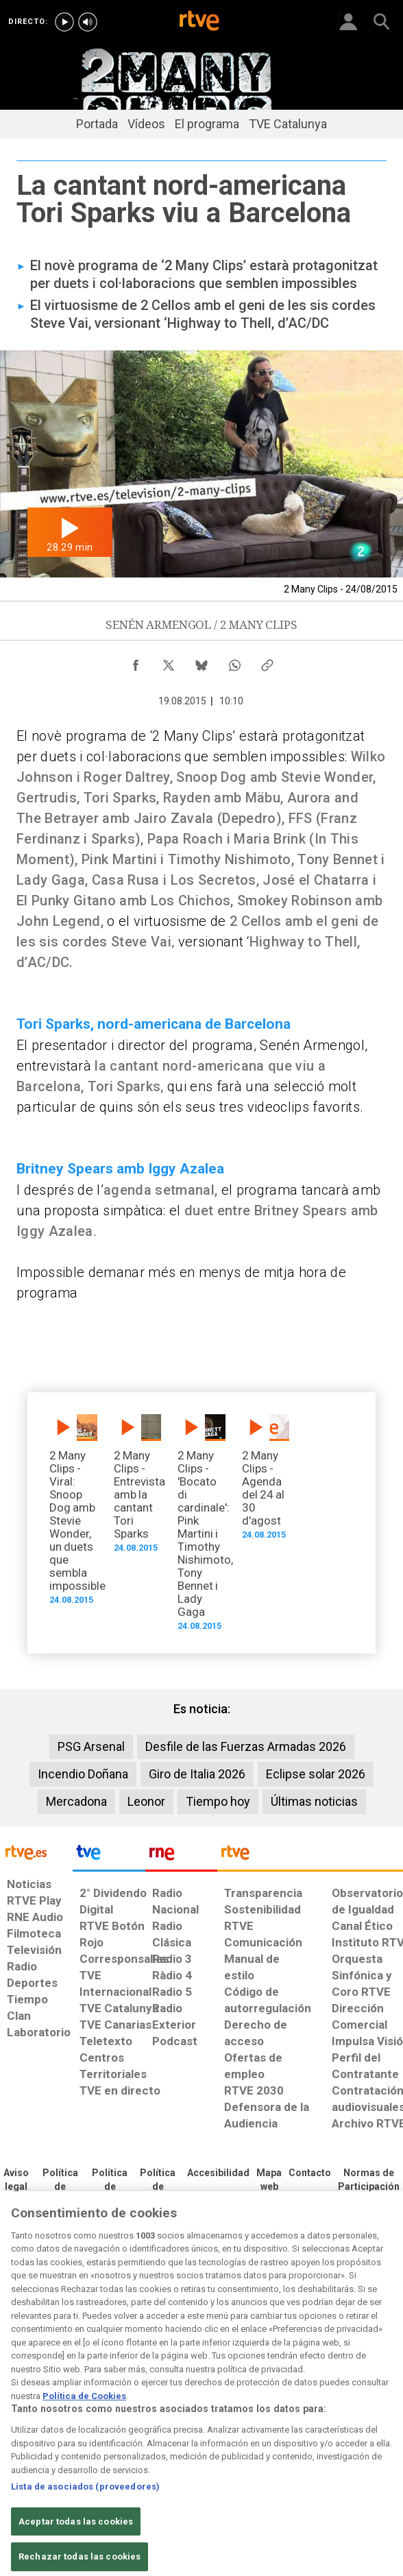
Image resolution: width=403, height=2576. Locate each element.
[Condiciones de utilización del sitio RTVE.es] (16, 2180)
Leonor (146, 1801)
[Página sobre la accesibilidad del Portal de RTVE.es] (218, 2173)
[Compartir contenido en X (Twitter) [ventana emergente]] (168, 662)
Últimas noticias (314, 1801)
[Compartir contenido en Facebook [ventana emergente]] (135, 662)
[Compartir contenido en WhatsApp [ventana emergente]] (234, 662)
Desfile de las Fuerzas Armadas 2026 (245, 1746)
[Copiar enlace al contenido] (267, 662)
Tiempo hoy (218, 1801)
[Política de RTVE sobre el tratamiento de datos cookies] (109, 2187)
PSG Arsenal (91, 1746)
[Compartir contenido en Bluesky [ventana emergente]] (201, 662)
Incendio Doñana (83, 1774)
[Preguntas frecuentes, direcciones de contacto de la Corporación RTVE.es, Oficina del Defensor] (310, 2173)
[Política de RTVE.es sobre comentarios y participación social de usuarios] (369, 2180)
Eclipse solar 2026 (315, 1774)
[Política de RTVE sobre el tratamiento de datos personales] (60, 2187)
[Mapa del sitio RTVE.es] (269, 2180)
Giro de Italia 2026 (197, 1774)
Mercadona (76, 1801)
